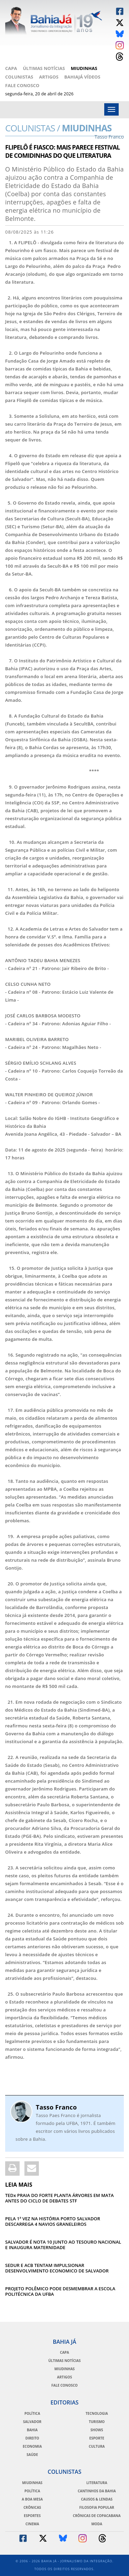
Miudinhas (84, 68)
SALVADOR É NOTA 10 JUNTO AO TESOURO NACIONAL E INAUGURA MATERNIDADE (63, 2244)
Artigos (48, 77)
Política (32, 2413)
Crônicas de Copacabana (97, 2515)
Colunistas (19, 77)
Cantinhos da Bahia (97, 2491)
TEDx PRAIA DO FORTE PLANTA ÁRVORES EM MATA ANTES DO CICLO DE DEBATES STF (59, 2198)
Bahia (32, 2429)
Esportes (32, 2515)
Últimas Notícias (44, 68)
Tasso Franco (56, 2107)
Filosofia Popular (96, 2507)
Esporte (96, 2438)
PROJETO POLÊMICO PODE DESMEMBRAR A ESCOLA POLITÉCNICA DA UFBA (60, 2291)
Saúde (32, 2454)
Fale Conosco (22, 85)
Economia (32, 2446)
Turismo (97, 2421)
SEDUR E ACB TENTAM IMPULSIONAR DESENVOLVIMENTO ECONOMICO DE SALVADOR (57, 2267)
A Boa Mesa (32, 2499)
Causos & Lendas (96, 2499)
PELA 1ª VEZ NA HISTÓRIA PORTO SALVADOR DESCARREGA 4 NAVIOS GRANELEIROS (52, 2221)
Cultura (97, 2446)
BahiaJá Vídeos (82, 77)
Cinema (32, 2523)
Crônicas (32, 2507)
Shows (96, 2429)
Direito (32, 2438)
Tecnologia (97, 2413)
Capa (11, 68)
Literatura (96, 2482)
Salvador (32, 2421)
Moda (96, 2523)
